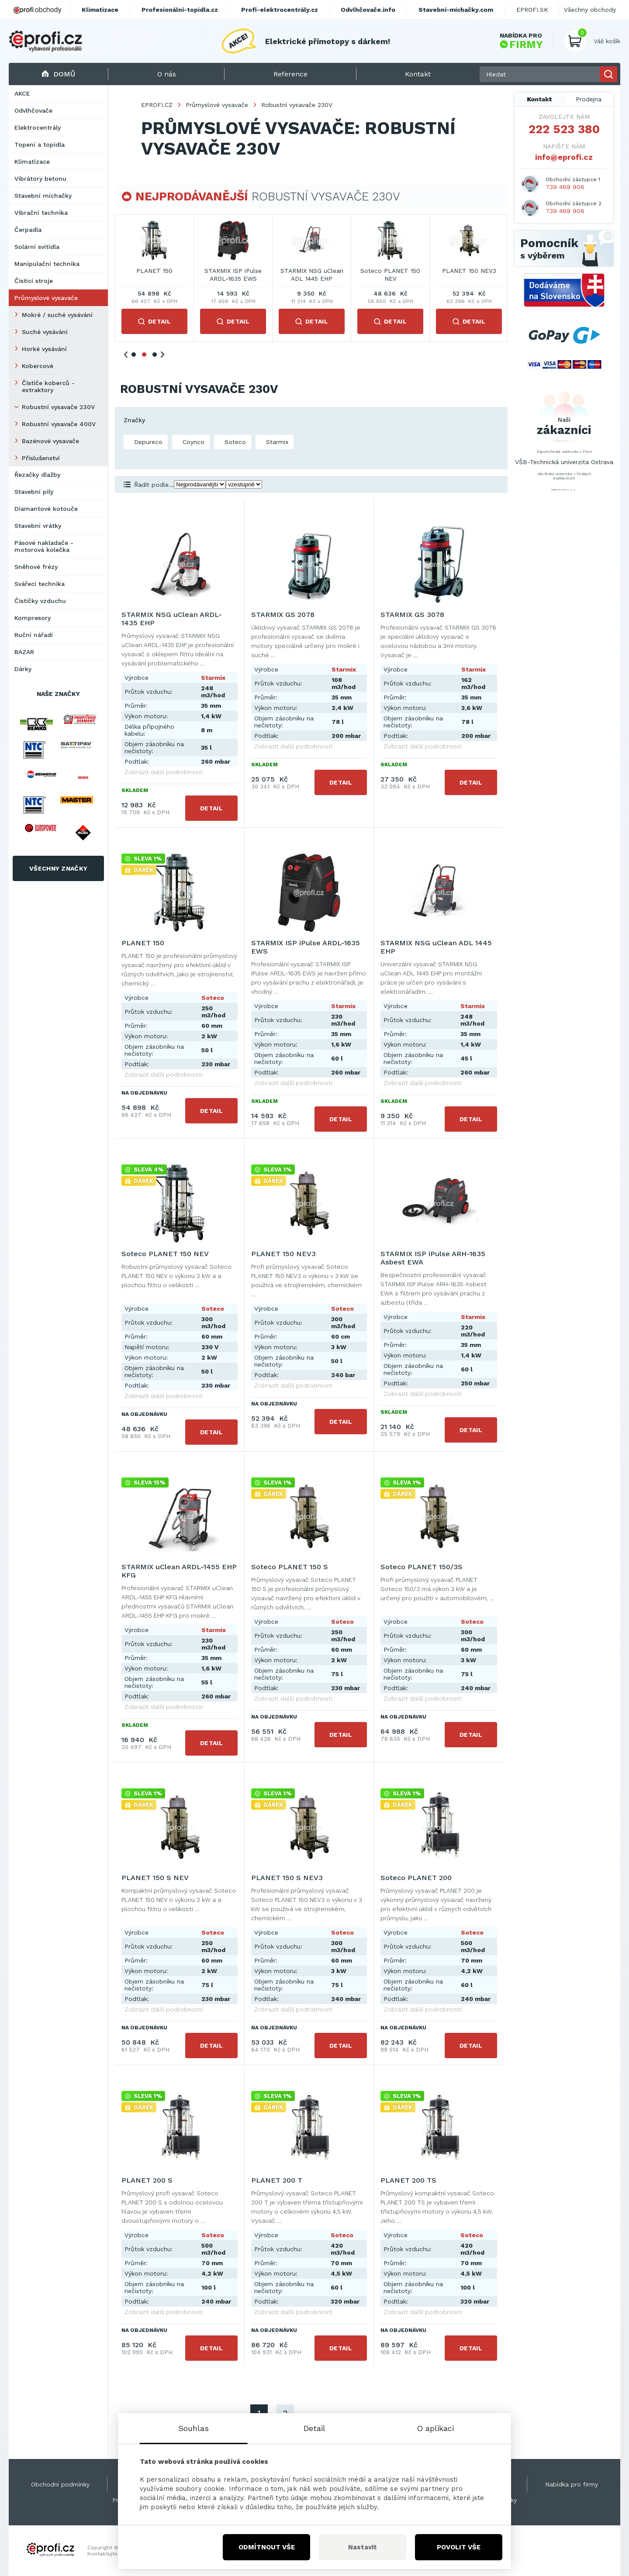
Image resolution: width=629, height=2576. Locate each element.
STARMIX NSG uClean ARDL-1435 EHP (233, 274)
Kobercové (37, 365)
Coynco (192, 441)
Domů (58, 74)
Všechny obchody (590, 9)
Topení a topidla (39, 144)
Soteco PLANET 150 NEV (165, 1254)
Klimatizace (32, 161)
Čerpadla (27, 229)
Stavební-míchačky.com (455, 9)
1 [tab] (133, 354)
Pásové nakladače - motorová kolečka (43, 546)
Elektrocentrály (37, 127)
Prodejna (588, 99)
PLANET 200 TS (408, 2180)
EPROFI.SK (532, 9)
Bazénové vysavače (50, 440)
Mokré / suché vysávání (57, 314)
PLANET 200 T (276, 2180)
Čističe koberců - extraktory (48, 386)
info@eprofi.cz (564, 157)
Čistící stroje (33, 280)
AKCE (22, 93)
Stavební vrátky (37, 525)
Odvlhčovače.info (368, 9)
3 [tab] (154, 354)
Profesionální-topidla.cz (180, 9)
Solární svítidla (36, 246)
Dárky (22, 668)
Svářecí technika (39, 583)
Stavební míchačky (43, 195)
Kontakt (539, 99)
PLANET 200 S (147, 2180)
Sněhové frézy (36, 566)
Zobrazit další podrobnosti (163, 771)
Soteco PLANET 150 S (289, 1567)
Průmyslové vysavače (46, 297)
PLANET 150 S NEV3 (287, 1877)
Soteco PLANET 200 (416, 1877)
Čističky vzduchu (40, 600)
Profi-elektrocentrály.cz (279, 9)
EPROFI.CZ (157, 104)
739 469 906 (565, 186)
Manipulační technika (46, 263)
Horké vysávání (44, 348)
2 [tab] (144, 354)
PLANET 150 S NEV (155, 1877)
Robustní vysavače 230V (58, 406)
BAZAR (24, 651)
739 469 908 (565, 210)
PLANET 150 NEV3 (283, 1254)
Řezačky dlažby (37, 474)
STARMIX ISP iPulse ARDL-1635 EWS (469, 274)
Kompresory (32, 617)
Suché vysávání (45, 331)
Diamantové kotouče (46, 508)
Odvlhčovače (33, 110)
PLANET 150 (390, 270)
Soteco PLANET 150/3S (421, 1567)
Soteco (234, 441)
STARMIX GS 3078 (312, 270)
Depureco (147, 441)
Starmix (276, 441)
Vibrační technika (41, 212)
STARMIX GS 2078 (155, 270)
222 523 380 (564, 129)
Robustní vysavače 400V (59, 423)
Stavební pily (33, 491)
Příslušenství (41, 458)
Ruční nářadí (33, 634)
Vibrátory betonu (40, 178)
